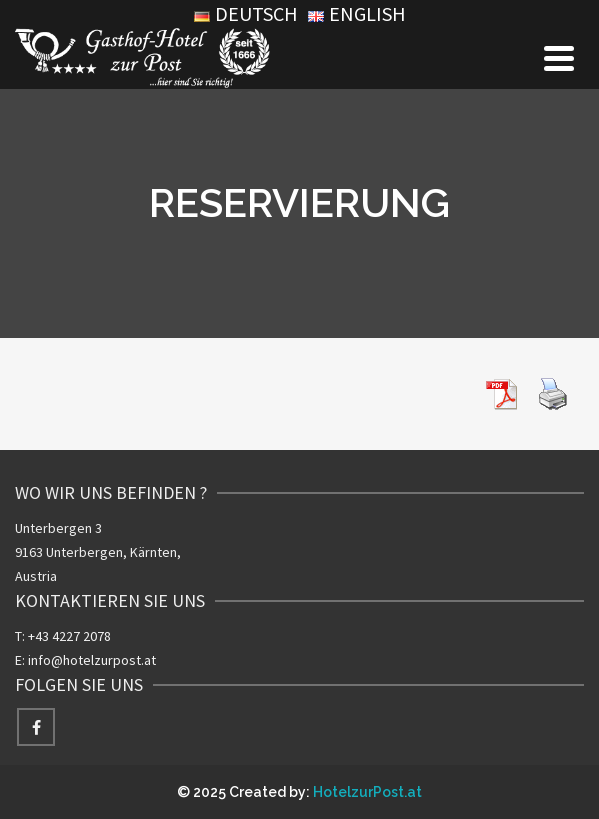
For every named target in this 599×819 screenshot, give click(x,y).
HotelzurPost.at (367, 792)
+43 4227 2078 (69, 636)
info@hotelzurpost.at (92, 660)
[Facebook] (36, 727)
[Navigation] (559, 58)
